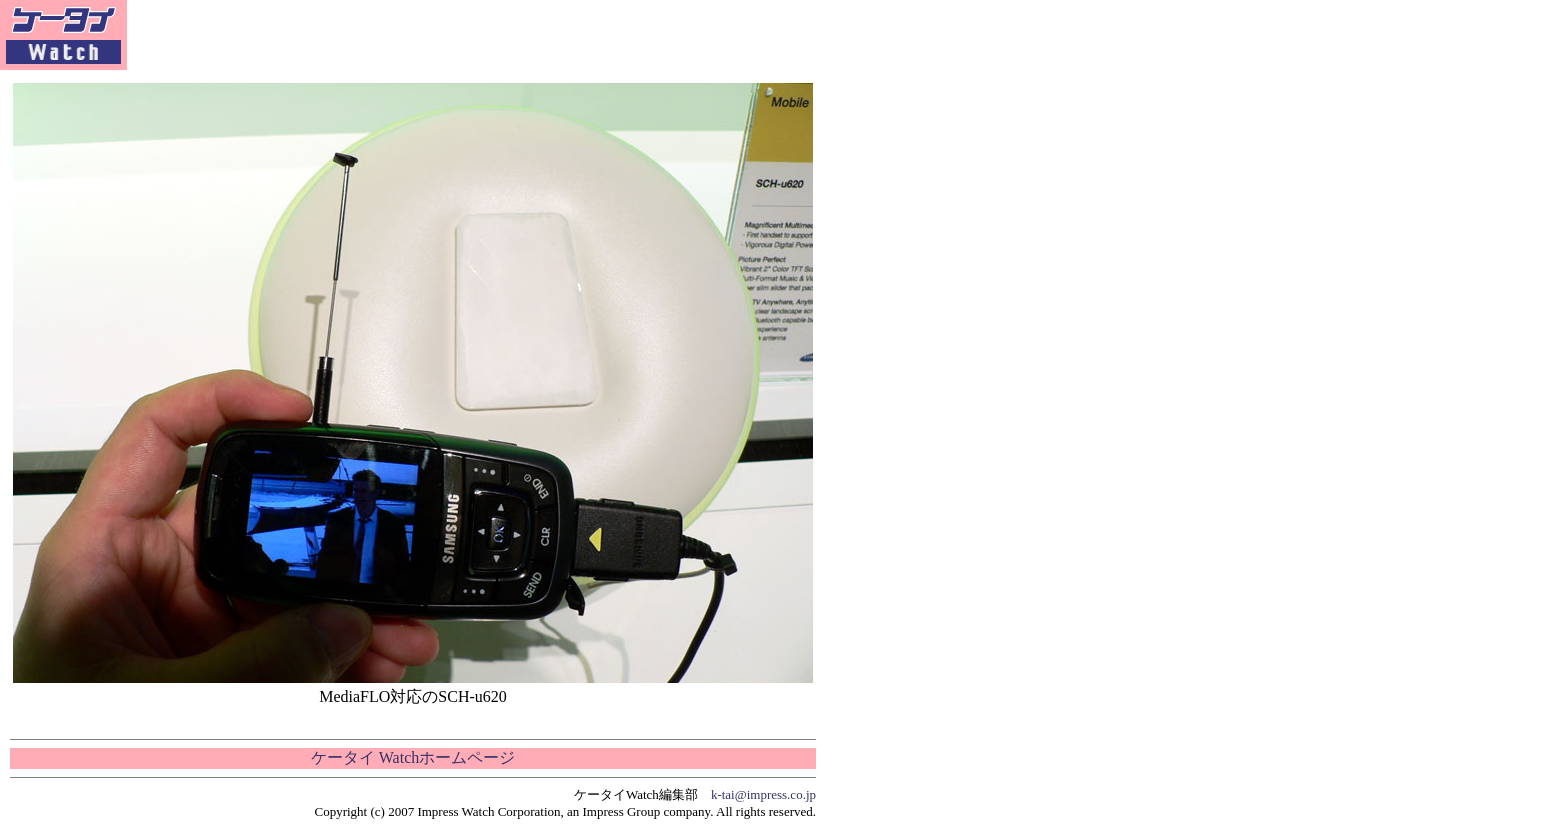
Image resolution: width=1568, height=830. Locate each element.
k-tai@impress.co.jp (763, 794)
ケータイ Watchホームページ (413, 757)
